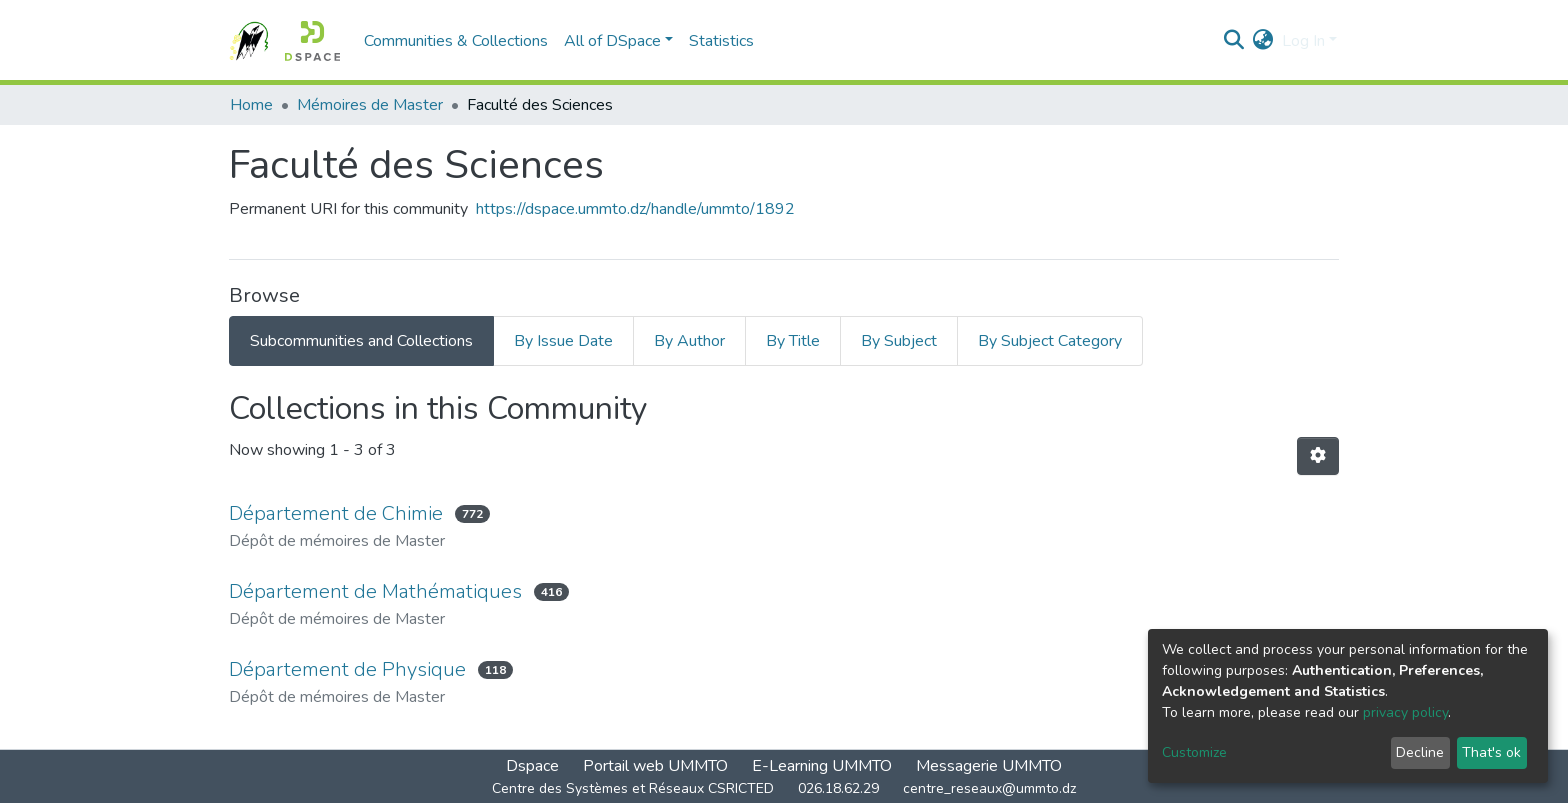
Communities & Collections (456, 41)
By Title (793, 341)
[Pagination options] (1318, 456)
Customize (1194, 752)
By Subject (899, 341)
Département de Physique (347, 669)
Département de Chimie (336, 513)
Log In (1303, 41)
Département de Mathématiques (375, 591)
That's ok (1491, 752)
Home (251, 105)
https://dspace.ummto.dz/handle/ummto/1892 (635, 209)
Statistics (721, 41)
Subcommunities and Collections (361, 341)
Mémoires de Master (370, 105)
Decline (1420, 752)
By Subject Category (1050, 341)
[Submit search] (1234, 41)
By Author (689, 341)
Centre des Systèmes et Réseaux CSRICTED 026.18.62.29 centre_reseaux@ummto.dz (784, 788)
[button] (1263, 41)
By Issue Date (563, 341)
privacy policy (1405, 712)
